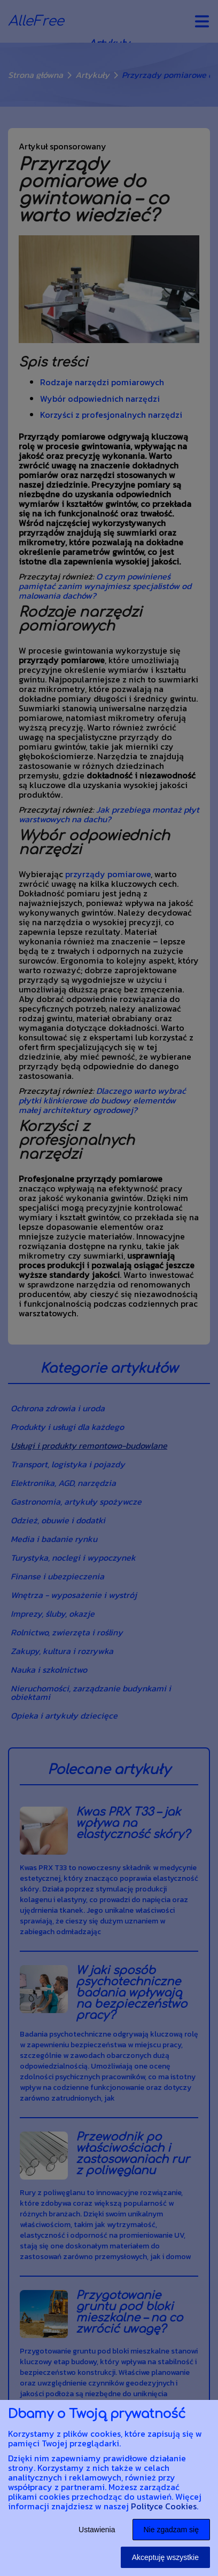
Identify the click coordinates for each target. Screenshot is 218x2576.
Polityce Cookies (164, 2506)
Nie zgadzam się (171, 2529)
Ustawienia (97, 2529)
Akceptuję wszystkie (165, 2557)
